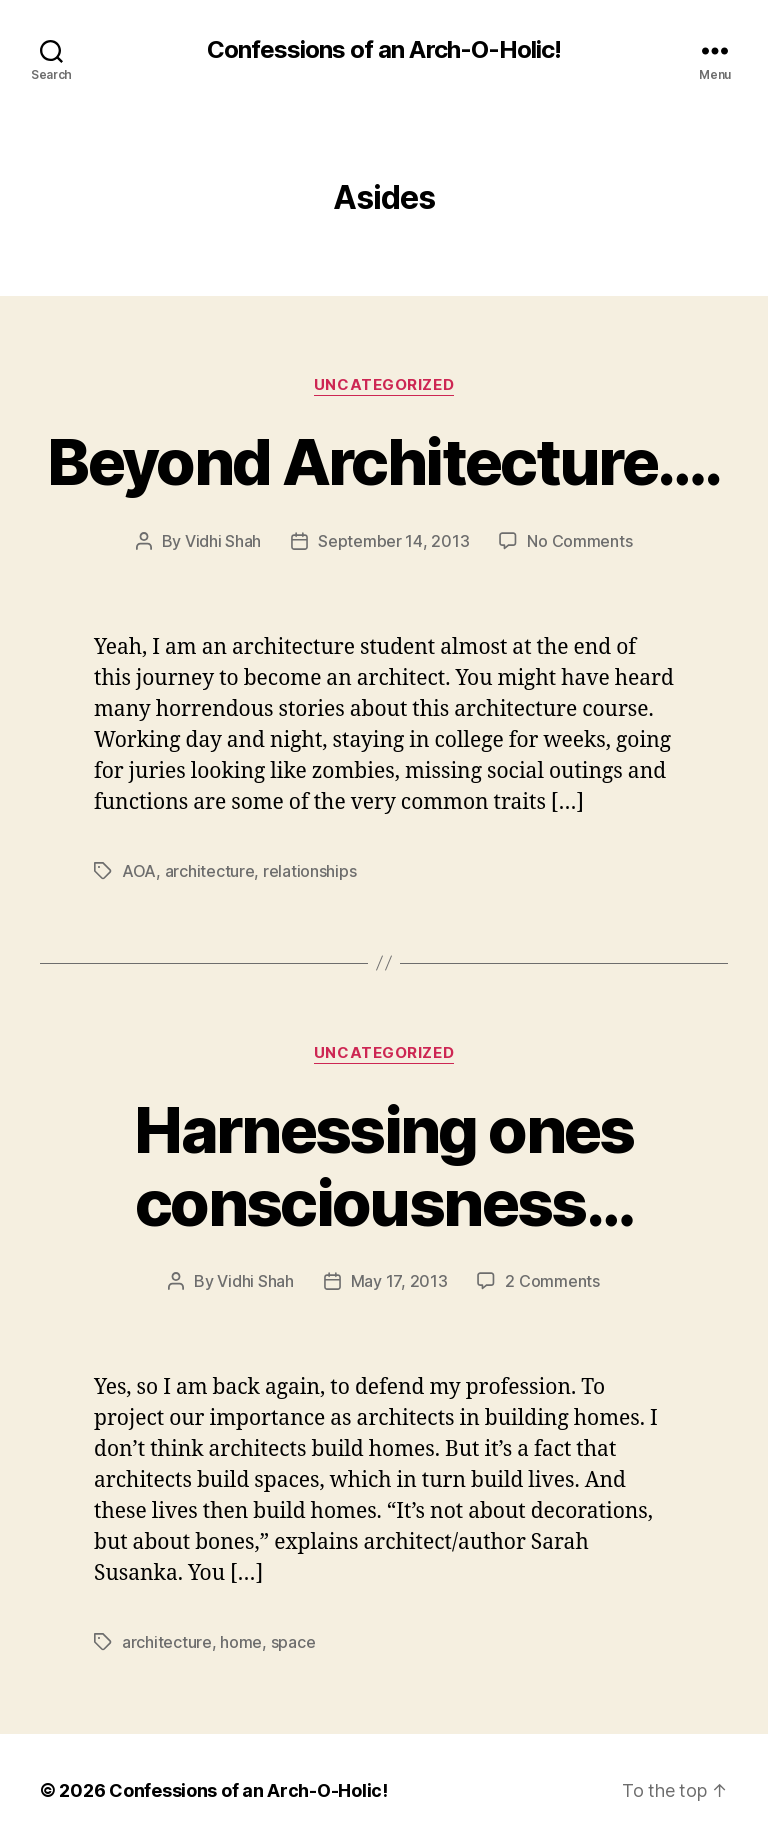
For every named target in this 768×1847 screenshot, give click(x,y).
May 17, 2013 (399, 1281)
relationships (310, 871)
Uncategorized (384, 385)
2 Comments (552, 1281)
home (241, 1642)
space (293, 1642)
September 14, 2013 (393, 541)
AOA (139, 871)
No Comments (579, 541)
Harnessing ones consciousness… (383, 1166)
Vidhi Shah (223, 541)
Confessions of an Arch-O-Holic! (383, 50)
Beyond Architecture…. (383, 461)
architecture (210, 871)
